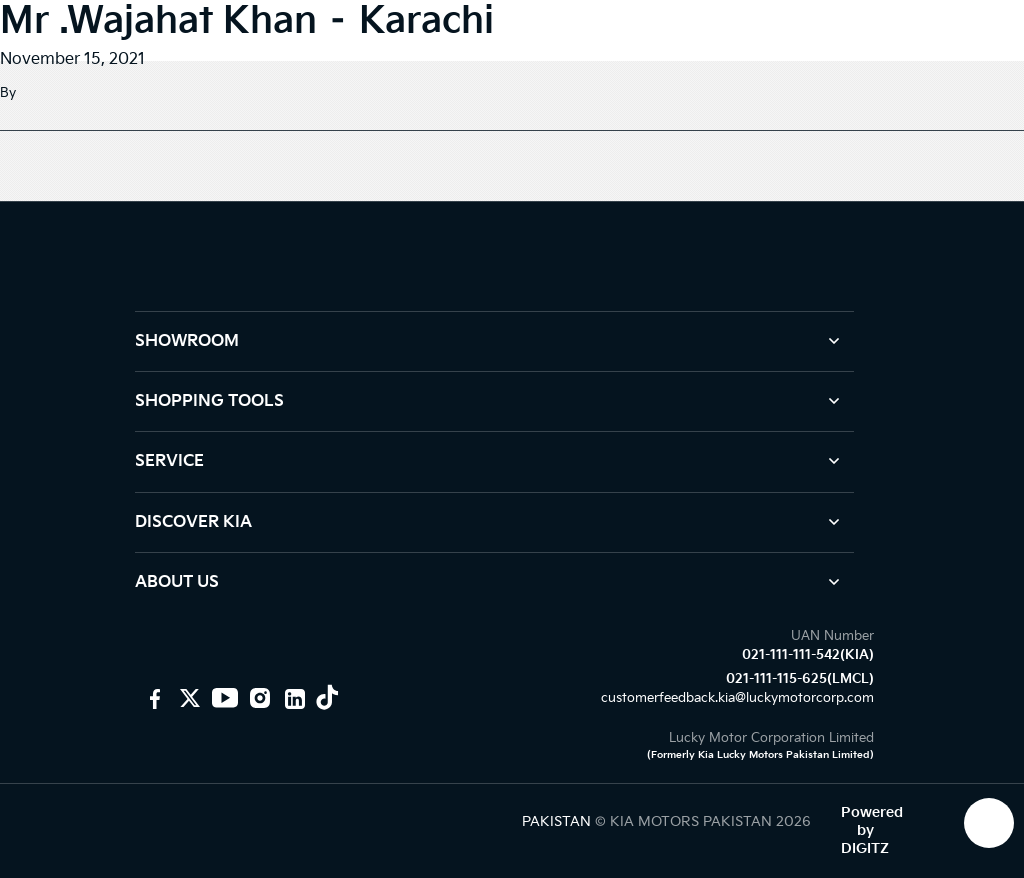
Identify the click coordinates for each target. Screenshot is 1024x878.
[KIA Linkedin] (292, 698)
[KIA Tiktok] (327, 698)
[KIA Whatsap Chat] (989, 823)
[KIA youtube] (222, 698)
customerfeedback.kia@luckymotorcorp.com (737, 698)
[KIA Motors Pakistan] (152, 698)
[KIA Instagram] (257, 698)
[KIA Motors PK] (187, 698)
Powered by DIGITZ (872, 830)
